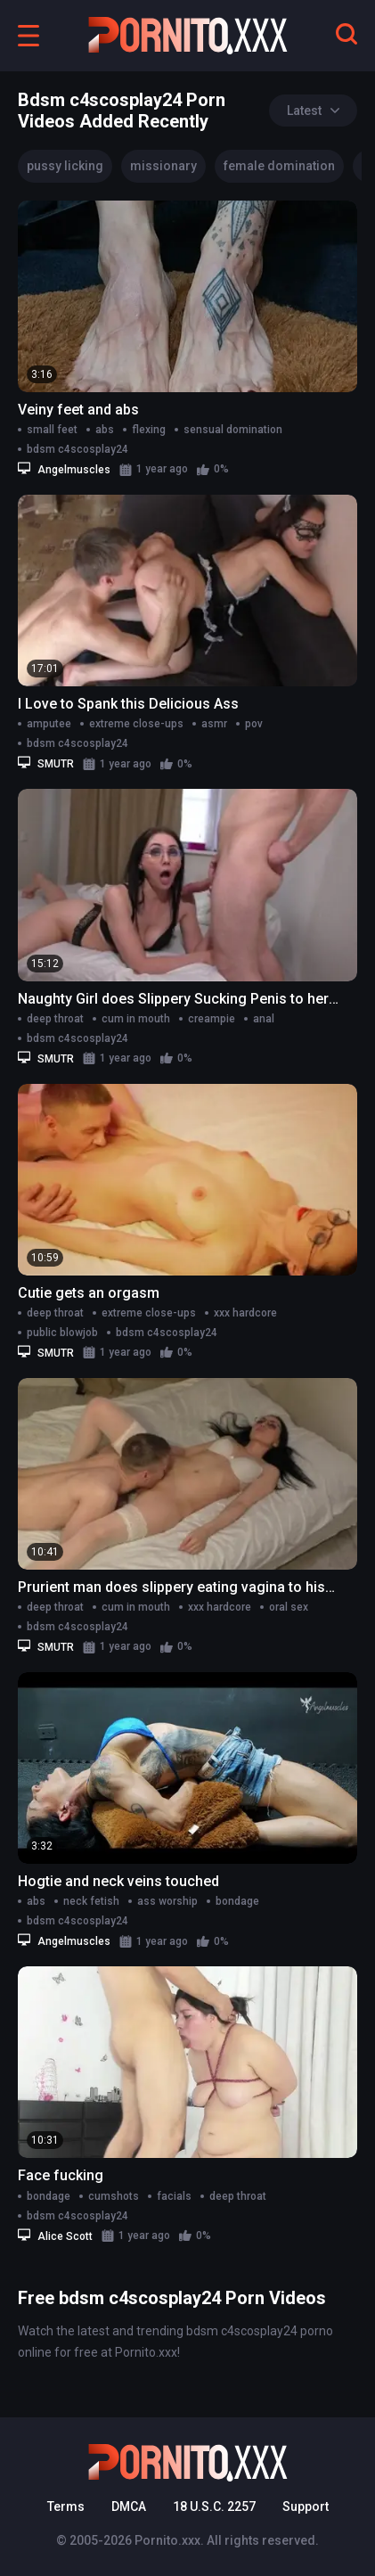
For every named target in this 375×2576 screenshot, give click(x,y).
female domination (279, 166)
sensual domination (232, 429)
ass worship (167, 1901)
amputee (49, 723)
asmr (214, 723)
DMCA (128, 2506)
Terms (66, 2506)
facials (174, 2196)
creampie (211, 1018)
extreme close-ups (136, 723)
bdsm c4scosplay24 (77, 449)
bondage (237, 1901)
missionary (163, 166)
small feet (52, 429)
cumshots (113, 2196)
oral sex (288, 1607)
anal (263, 1018)
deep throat (55, 1018)
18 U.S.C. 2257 (214, 2506)
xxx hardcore (245, 1313)
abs (104, 429)
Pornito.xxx (167, 2540)
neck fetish (91, 1901)
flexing (149, 429)
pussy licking (65, 166)
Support (305, 2506)
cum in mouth (136, 1018)
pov (254, 723)
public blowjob (62, 1332)
